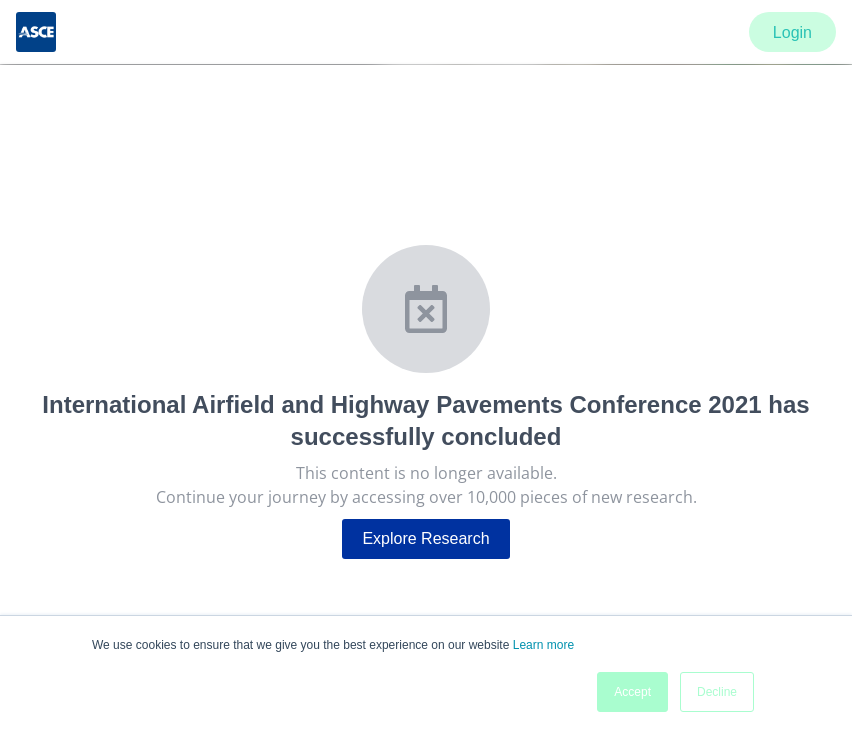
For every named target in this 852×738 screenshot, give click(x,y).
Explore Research (425, 538)
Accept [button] (632, 692)
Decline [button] (717, 692)
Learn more (543, 645)
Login (792, 32)
